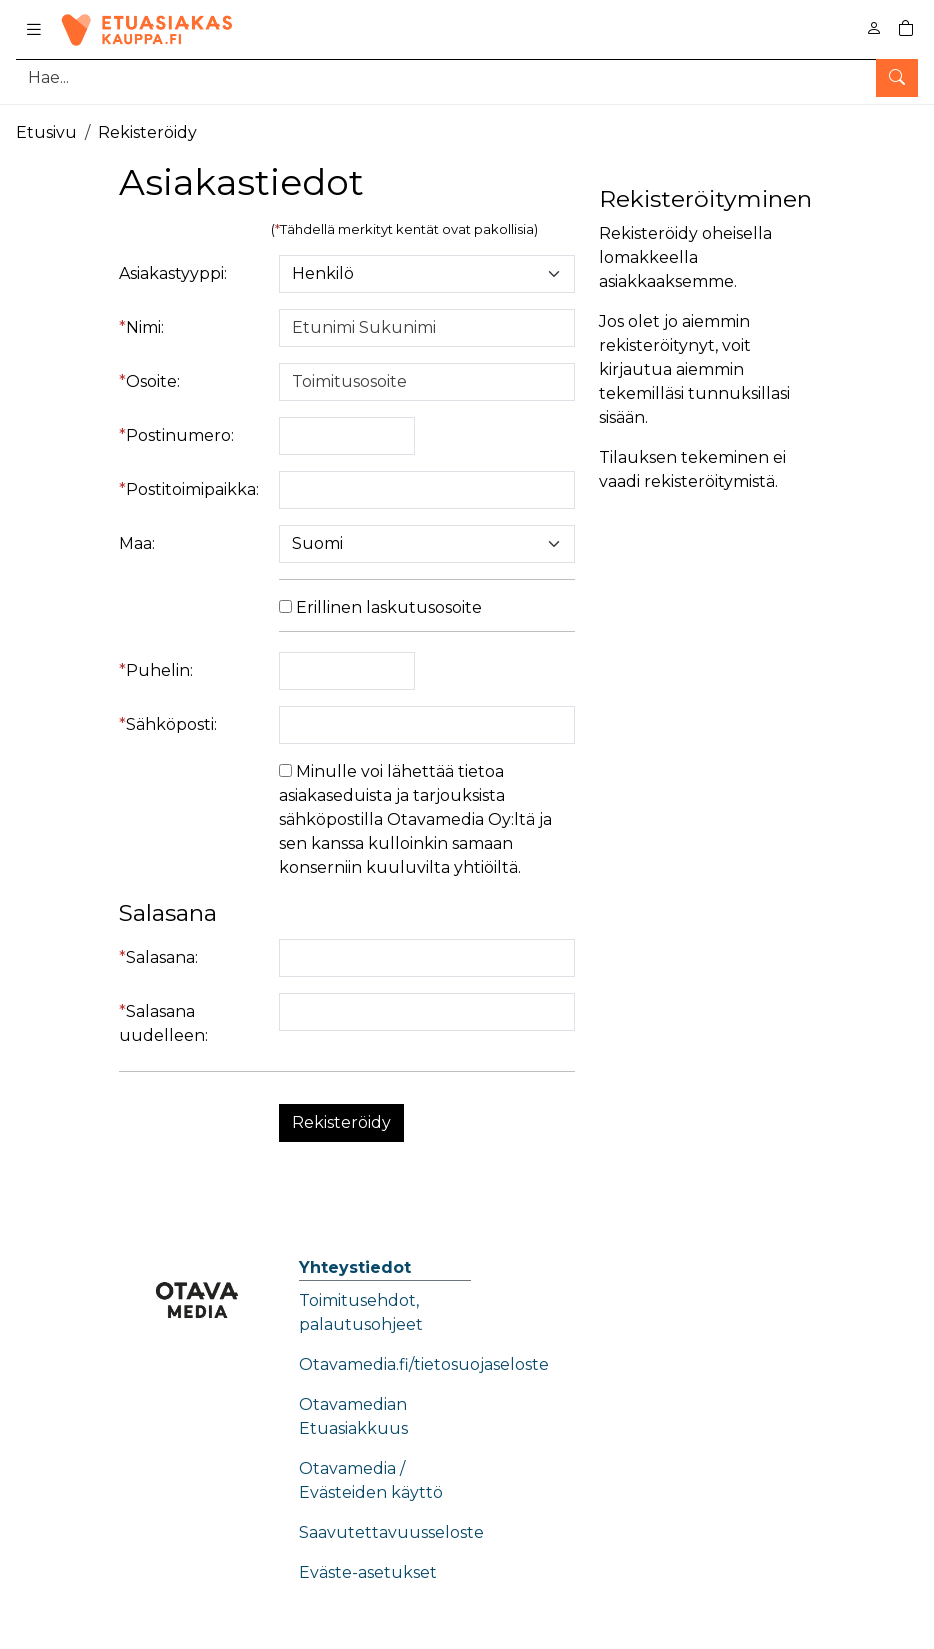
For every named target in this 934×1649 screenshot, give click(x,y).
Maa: (137, 543)
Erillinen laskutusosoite (380, 607)
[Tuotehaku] (467, 77)
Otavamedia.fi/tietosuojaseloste (424, 1364)
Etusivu (46, 132)
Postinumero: (180, 435)
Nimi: (145, 327)
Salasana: (162, 957)
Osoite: (153, 381)
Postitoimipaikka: (192, 489)
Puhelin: (159, 670)
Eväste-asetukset (368, 1572)
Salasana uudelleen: (163, 1023)
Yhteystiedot (355, 1267)
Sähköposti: (171, 724)
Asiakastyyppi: (173, 273)
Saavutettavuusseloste (391, 1532)
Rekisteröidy (147, 132)
